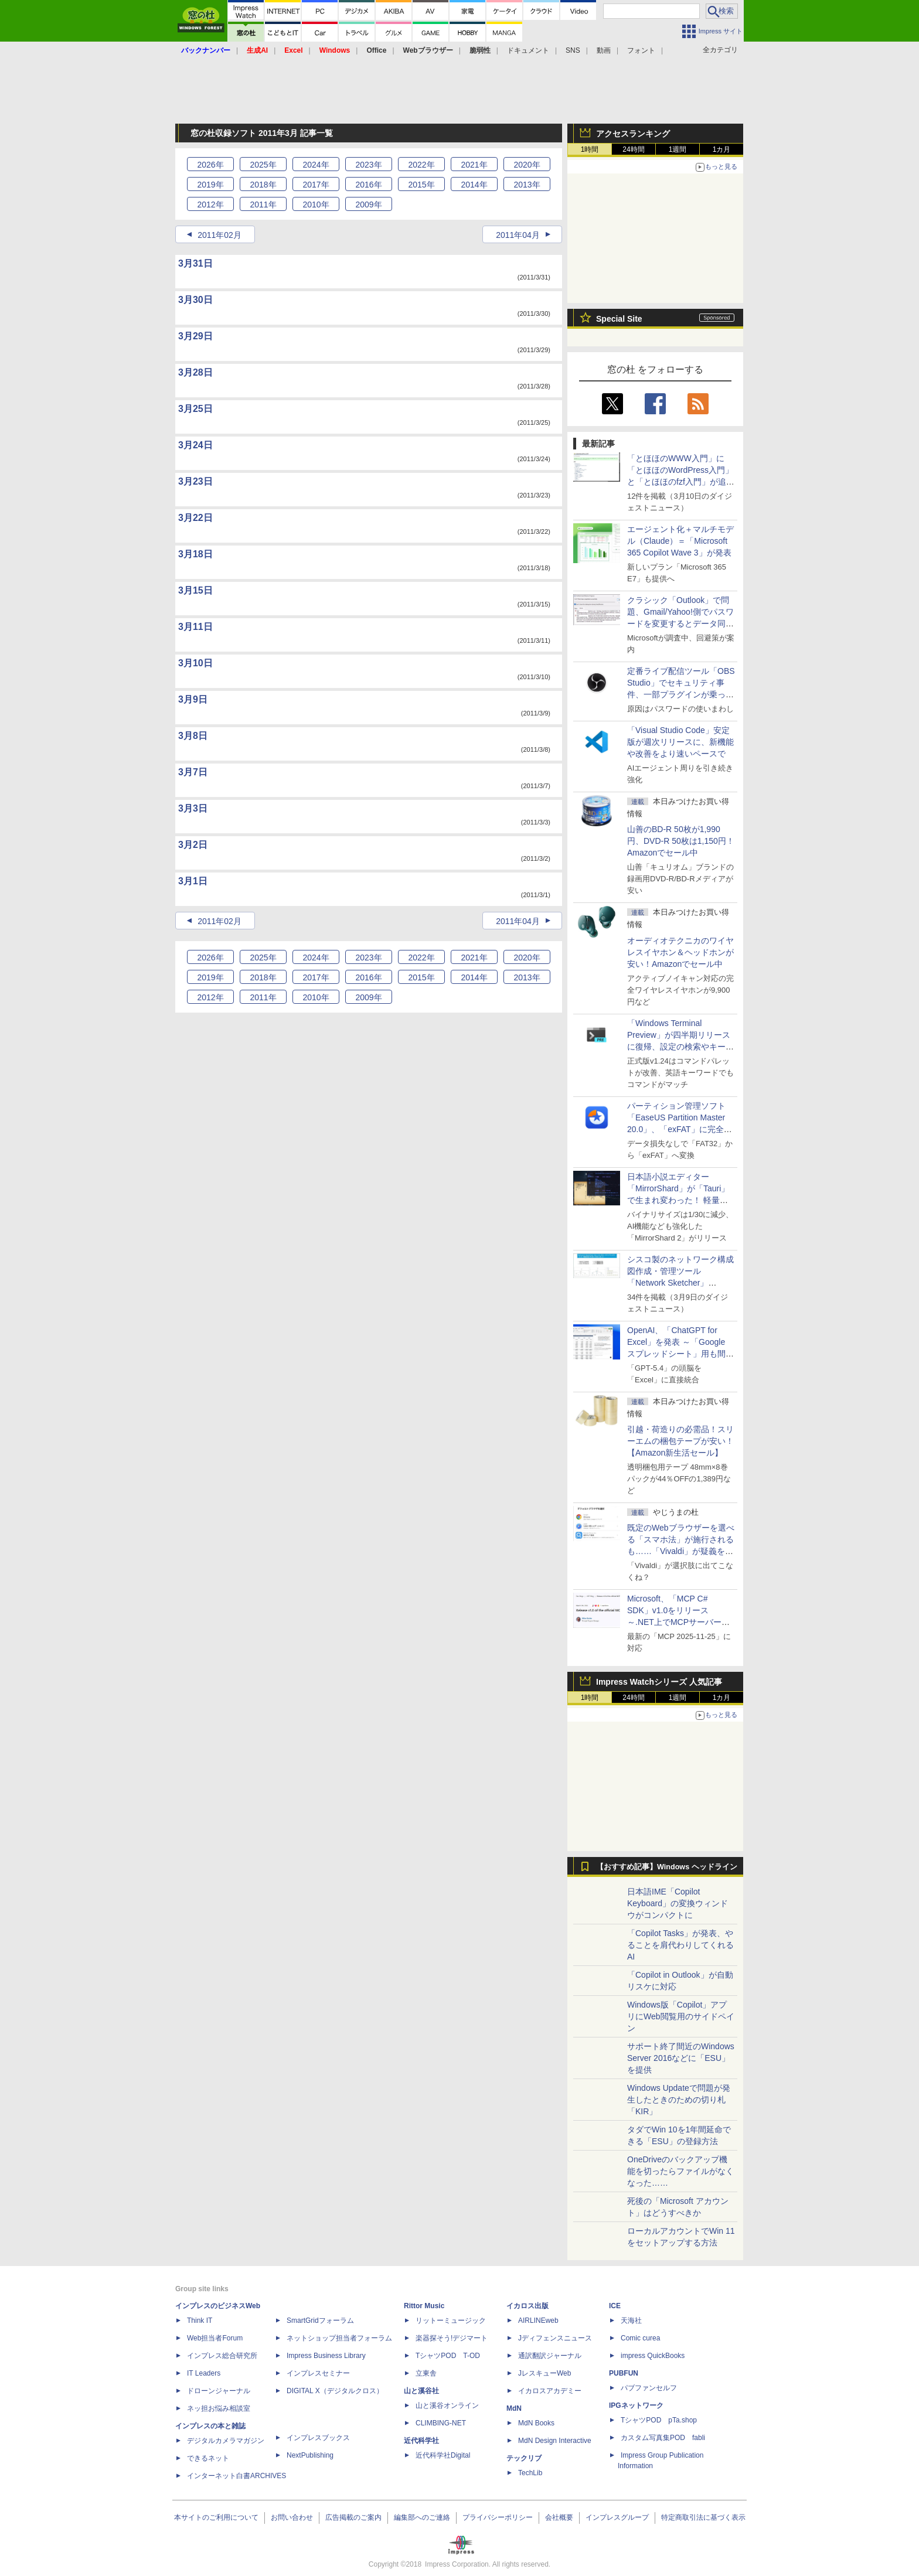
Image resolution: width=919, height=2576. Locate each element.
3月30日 (195, 300)
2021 (474, 164)
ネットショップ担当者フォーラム (339, 2338)
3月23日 (195, 481)
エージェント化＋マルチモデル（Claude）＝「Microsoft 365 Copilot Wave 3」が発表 (680, 540)
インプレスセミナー (318, 2373)
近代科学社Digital (443, 2455)
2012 (210, 204)
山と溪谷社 (421, 2391)
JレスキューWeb (544, 2373)
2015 (421, 184)
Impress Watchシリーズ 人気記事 (659, 1681)
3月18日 (195, 554)
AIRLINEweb (538, 2320)
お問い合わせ (292, 2517)
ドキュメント (528, 50)
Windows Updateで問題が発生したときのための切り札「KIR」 (678, 2099)
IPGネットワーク (636, 2405)
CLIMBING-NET (441, 2423)
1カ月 (722, 149)
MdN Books (536, 2423)
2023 (368, 164)
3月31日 (195, 263)
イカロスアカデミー (549, 2391)
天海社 (631, 2320)
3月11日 (195, 627)
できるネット (208, 2458)
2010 (315, 204)
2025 (263, 164)
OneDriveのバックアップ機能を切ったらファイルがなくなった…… (680, 2171)
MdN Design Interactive (554, 2441)
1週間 (678, 149)
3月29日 (195, 336)
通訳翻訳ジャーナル (549, 2356)
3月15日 (195, 590)
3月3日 (192, 808)
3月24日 (195, 445)
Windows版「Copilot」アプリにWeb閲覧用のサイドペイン (680, 2016)
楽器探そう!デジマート (452, 2338)
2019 (210, 184)
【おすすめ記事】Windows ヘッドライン (666, 1867)
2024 (315, 164)
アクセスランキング (633, 133)
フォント (641, 50)
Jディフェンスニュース (555, 2338)
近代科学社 (421, 2441)
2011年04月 (518, 235)
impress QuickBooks (653, 2356)
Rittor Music (424, 2306)
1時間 (590, 149)
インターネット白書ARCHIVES (236, 2476)
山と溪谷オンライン (447, 2405)
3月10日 (195, 663)
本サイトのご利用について (216, 2517)
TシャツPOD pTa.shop (659, 2420)
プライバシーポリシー (497, 2517)
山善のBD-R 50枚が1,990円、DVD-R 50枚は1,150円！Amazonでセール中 (680, 840)
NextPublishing (310, 2455)
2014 (474, 184)
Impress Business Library (326, 2356)
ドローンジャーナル (218, 2391)
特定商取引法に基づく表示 (703, 2517)
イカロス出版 (527, 2306)
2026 (210, 164)
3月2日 (192, 845)
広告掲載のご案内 (353, 2517)
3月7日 (192, 772)
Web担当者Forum (215, 2338)
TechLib (530, 2473)
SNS (573, 50)
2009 (368, 204)
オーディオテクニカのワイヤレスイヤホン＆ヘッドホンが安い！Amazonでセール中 (680, 952)
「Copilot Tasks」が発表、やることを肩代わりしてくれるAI (680, 1944)
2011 (263, 204)
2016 (368, 184)
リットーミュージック (451, 2320)
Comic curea (640, 2338)
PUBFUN (623, 2373)
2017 (315, 184)
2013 (526, 184)
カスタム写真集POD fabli (663, 2438)
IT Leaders (203, 2373)
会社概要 (559, 2517)
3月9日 (192, 699)
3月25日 (195, 409)
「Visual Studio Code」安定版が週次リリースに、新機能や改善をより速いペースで (680, 741)
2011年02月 (219, 235)
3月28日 (195, 372)
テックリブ (524, 2458)
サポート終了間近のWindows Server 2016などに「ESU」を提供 (680, 2058)
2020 (526, 164)
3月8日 (192, 736)
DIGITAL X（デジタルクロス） (335, 2391)
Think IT (199, 2320)
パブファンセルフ (649, 2388)
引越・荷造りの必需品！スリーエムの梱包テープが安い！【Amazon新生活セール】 (680, 1441)
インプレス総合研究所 (222, 2356)
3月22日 (195, 518)
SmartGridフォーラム (320, 2320)
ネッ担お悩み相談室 (218, 2408)
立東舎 (426, 2373)
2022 (421, 164)
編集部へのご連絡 (422, 2517)
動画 (604, 50)
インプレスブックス (318, 2438)
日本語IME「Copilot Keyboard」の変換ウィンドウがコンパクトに (677, 1903)
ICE (615, 2306)
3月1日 (192, 881)
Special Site (619, 318)
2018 (263, 184)
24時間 (633, 149)
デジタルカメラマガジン (225, 2441)
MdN (514, 2408)
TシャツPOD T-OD (448, 2356)
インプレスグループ (617, 2517)
